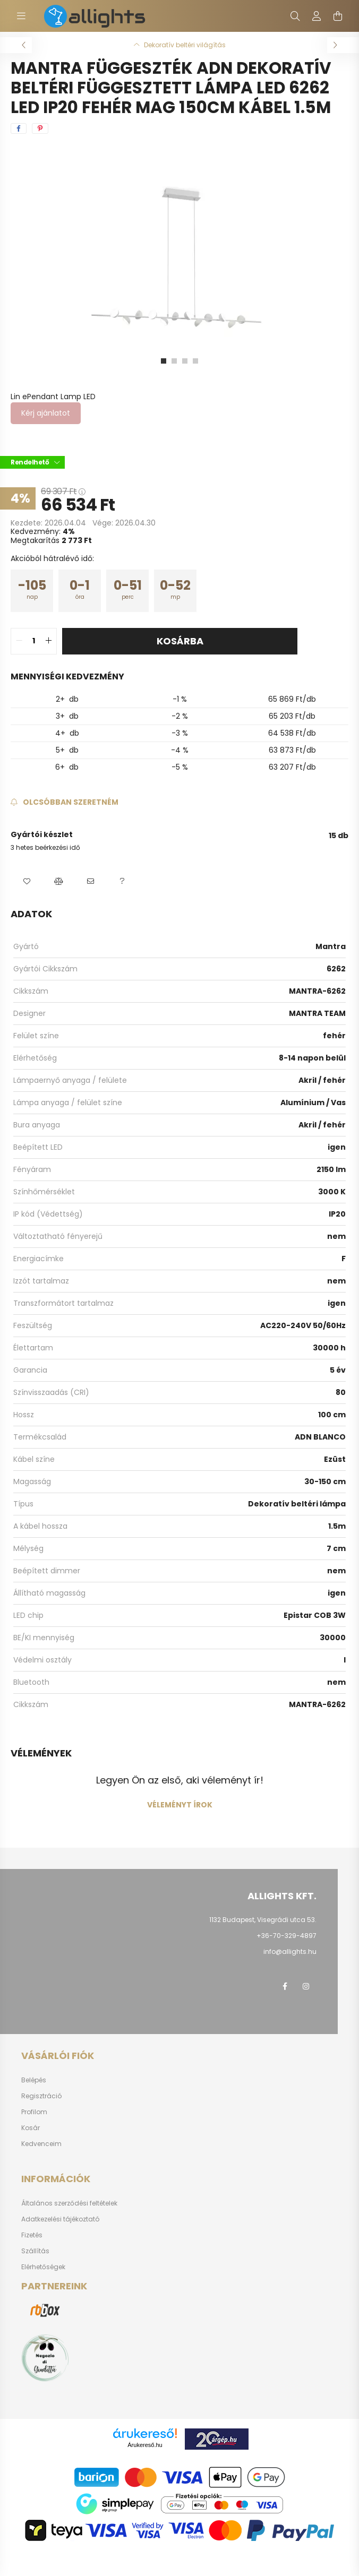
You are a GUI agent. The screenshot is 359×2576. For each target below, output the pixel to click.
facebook (284, 1986)
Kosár (30, 2128)
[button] (26, 881)
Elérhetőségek (43, 2267)
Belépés (33, 2080)
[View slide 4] (195, 361)
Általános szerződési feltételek (69, 2203)
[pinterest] (40, 128)
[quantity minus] (19, 641)
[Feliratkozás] (64, 802)
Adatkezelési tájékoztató (60, 2219)
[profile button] (316, 16)
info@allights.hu (290, 1951)
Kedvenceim (41, 2144)
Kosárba (180, 641)
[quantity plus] (48, 641)
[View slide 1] (163, 361)
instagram (306, 1986)
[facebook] (19, 128)
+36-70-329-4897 (287, 1935)
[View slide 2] (174, 361)
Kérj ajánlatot (45, 413)
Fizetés (31, 2235)
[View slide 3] (184, 361)
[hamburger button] (21, 16)
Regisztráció (41, 2096)
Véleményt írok (179, 1804)
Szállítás (35, 2251)
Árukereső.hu (144, 2445)
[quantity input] (33, 641)
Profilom (34, 2112)
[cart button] (337, 16)
